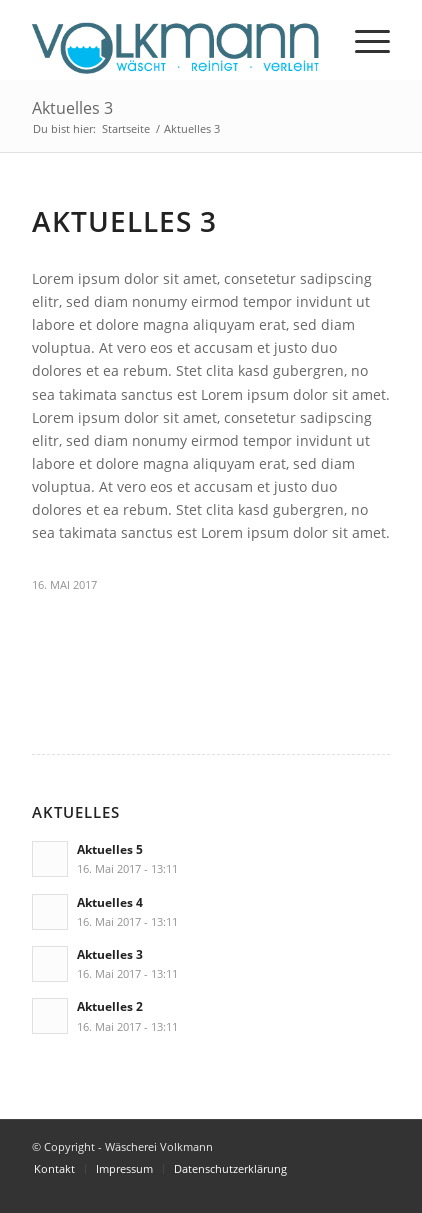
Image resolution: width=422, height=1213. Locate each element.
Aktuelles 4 (110, 902)
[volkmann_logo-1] (175, 40)
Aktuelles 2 (110, 1006)
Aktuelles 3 (72, 108)
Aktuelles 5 (110, 849)
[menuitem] (362, 40)
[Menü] (362, 40)
